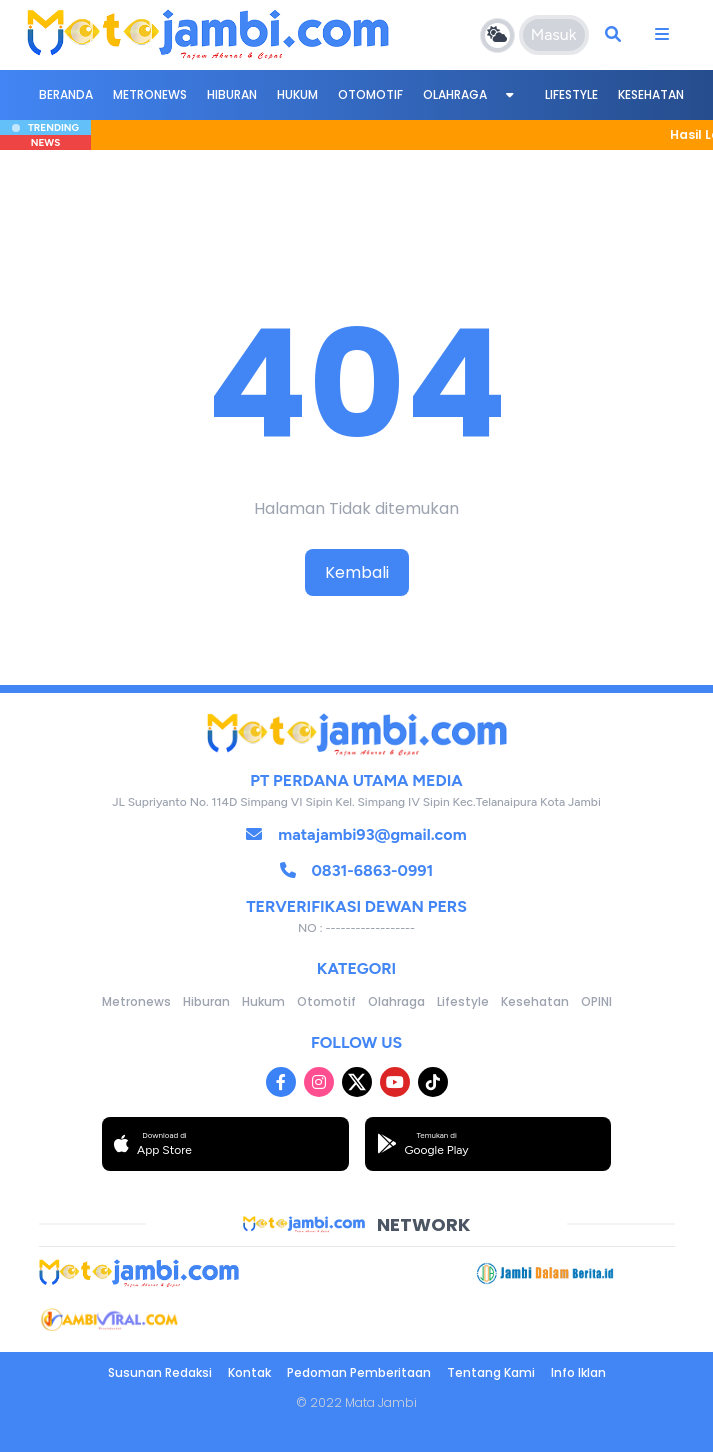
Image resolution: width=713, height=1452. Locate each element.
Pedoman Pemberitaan (359, 1372)
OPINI (596, 1001)
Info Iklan (578, 1372)
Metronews (150, 94)
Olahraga (455, 94)
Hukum (297, 94)
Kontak (249, 1372)
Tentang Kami (491, 1372)
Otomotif (370, 94)
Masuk (554, 34)
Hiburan (232, 94)
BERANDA (66, 94)
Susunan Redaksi (160, 1372)
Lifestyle (571, 94)
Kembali (357, 572)
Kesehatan (651, 94)
